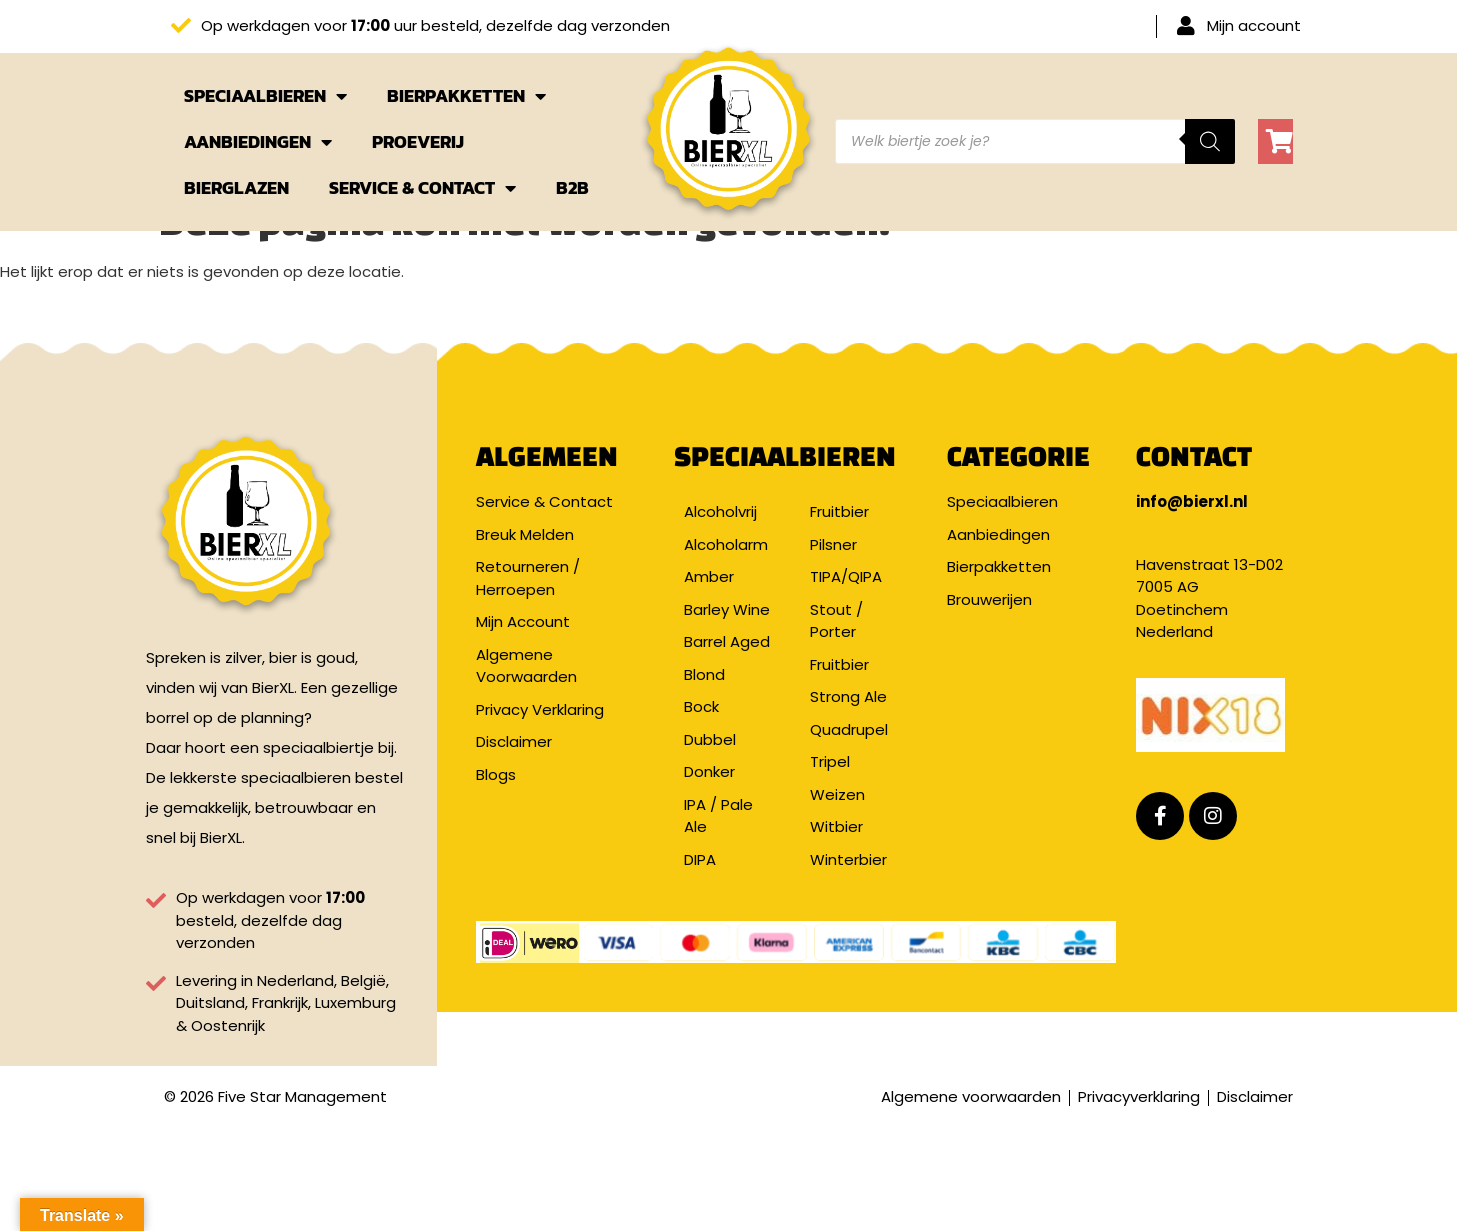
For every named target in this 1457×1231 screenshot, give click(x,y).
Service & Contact (422, 188)
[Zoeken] (1210, 141)
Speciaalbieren (265, 96)
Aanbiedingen (258, 142)
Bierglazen (236, 187)
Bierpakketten (466, 96)
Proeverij (418, 141)
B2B (572, 187)
